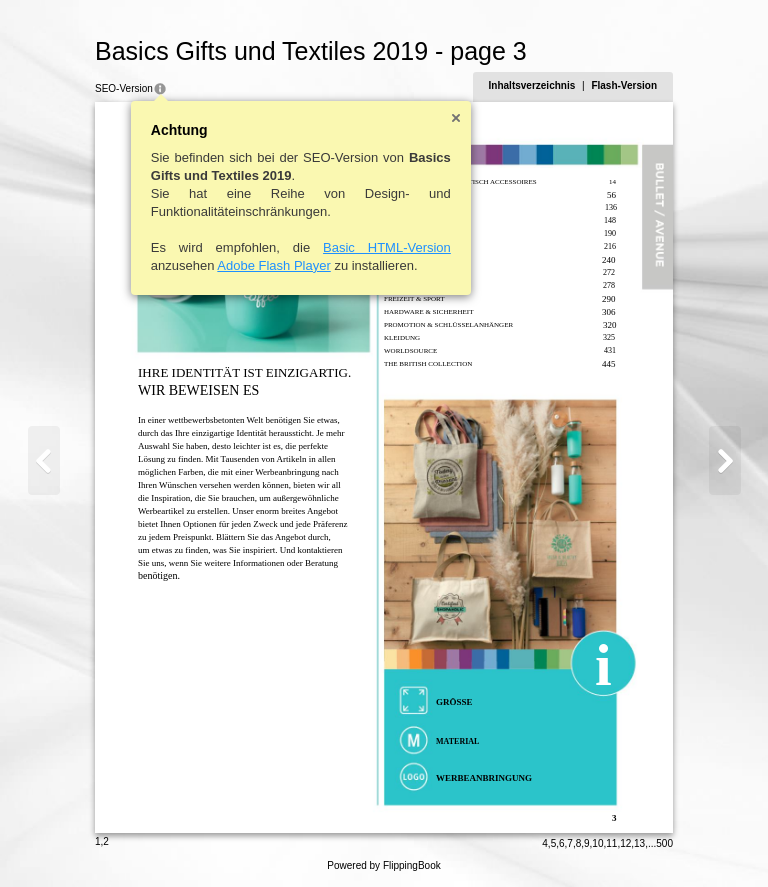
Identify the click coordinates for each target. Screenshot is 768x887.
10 (597, 843)
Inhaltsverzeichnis (532, 85)
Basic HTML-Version (387, 247)
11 (611, 843)
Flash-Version (624, 85)
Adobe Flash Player (273, 265)
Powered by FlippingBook (383, 865)
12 (625, 843)
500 (664, 843)
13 (639, 843)
